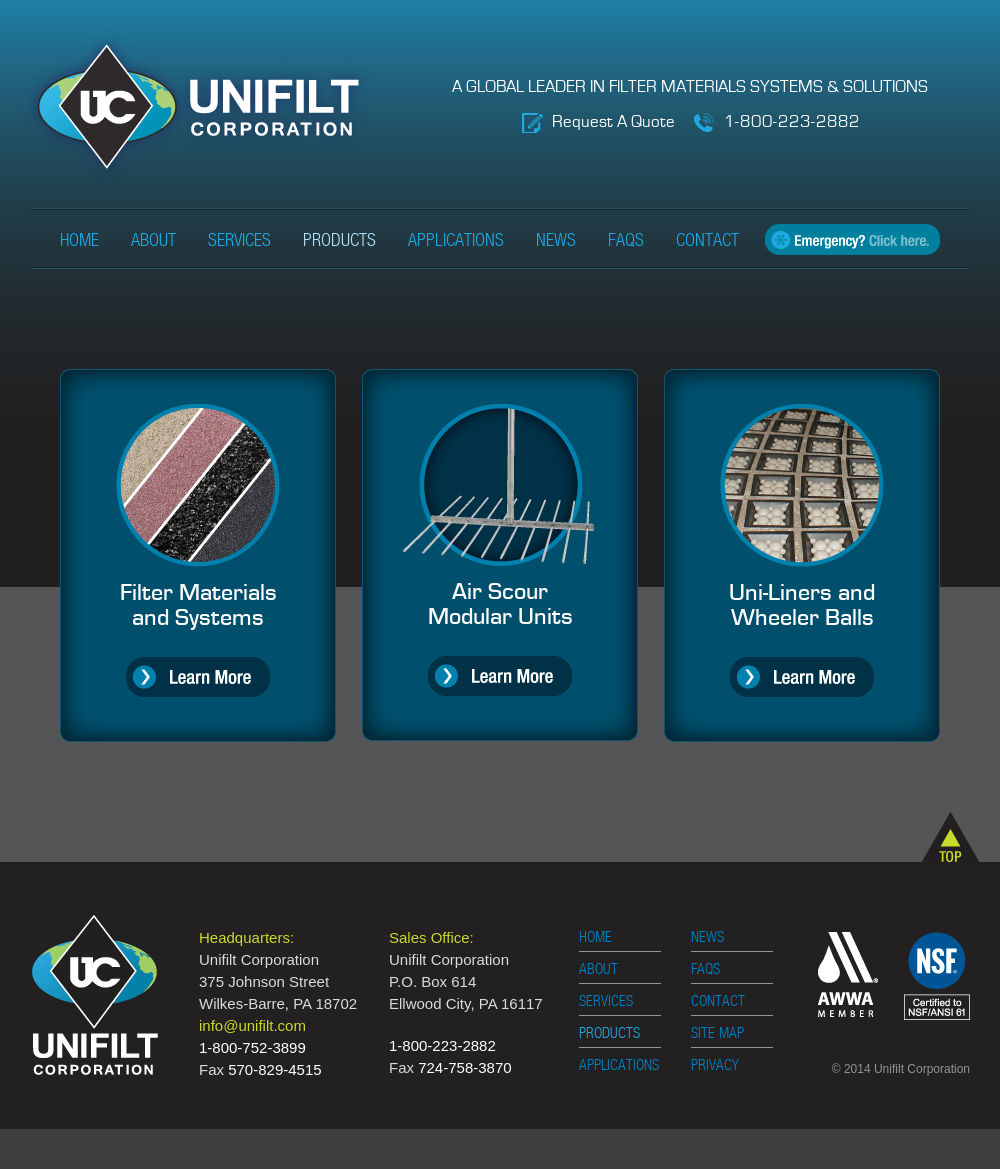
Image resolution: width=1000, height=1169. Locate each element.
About (153, 241)
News (556, 241)
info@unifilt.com (252, 1025)
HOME (595, 937)
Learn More (198, 677)
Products (339, 241)
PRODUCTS (609, 1033)
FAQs (626, 241)
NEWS (707, 937)
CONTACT (718, 1001)
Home (79, 241)
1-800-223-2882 (792, 122)
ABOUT (598, 969)
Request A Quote (613, 122)
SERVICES (606, 1001)
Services (239, 241)
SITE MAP (717, 1033)
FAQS (705, 969)
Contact (707, 241)
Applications (456, 241)
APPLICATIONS (619, 1065)
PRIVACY (715, 1065)
